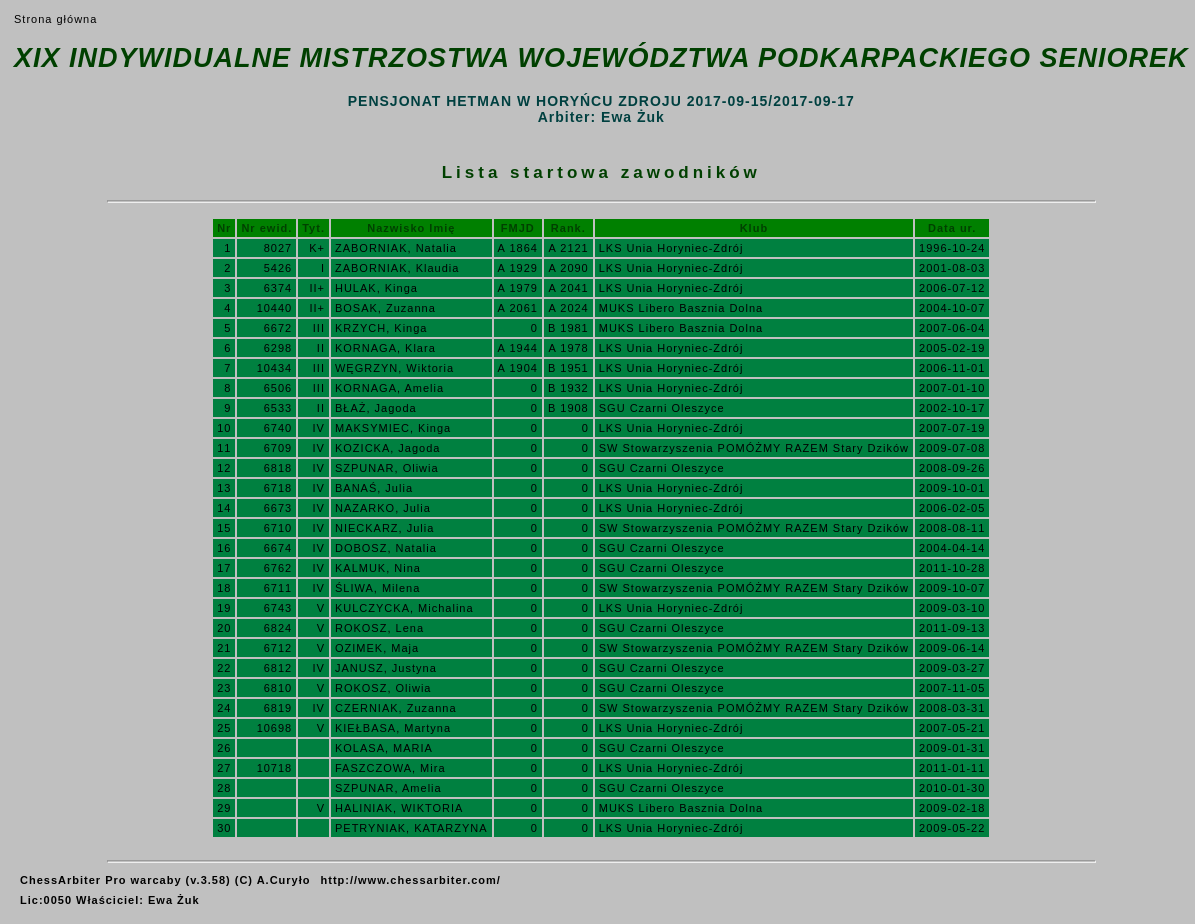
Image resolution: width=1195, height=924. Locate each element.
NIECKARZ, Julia (384, 528)
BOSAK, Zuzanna (385, 308)
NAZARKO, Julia (383, 508)
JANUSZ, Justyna (386, 668)
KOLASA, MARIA (384, 748)
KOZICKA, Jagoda (388, 448)
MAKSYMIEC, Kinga (393, 428)
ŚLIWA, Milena (377, 588)
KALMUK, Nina (378, 568)
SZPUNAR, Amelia (388, 788)
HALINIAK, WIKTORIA (399, 808)
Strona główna (55, 19)
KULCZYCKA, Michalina (404, 608)
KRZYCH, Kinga (381, 328)
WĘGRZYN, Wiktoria (394, 368)
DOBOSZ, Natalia (386, 548)
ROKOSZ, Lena (379, 628)
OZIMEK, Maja (377, 648)
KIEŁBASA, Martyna (393, 728)
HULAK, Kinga (376, 288)
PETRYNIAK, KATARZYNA (411, 828)
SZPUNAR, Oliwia (387, 468)
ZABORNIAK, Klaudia (397, 268)
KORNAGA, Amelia (389, 388)
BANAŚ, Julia (374, 488)
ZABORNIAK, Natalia (396, 248)
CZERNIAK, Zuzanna (396, 708)
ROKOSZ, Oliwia (383, 688)
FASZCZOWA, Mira (390, 768)
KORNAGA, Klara (385, 348)
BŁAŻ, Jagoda (376, 408)
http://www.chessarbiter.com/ (411, 880)
